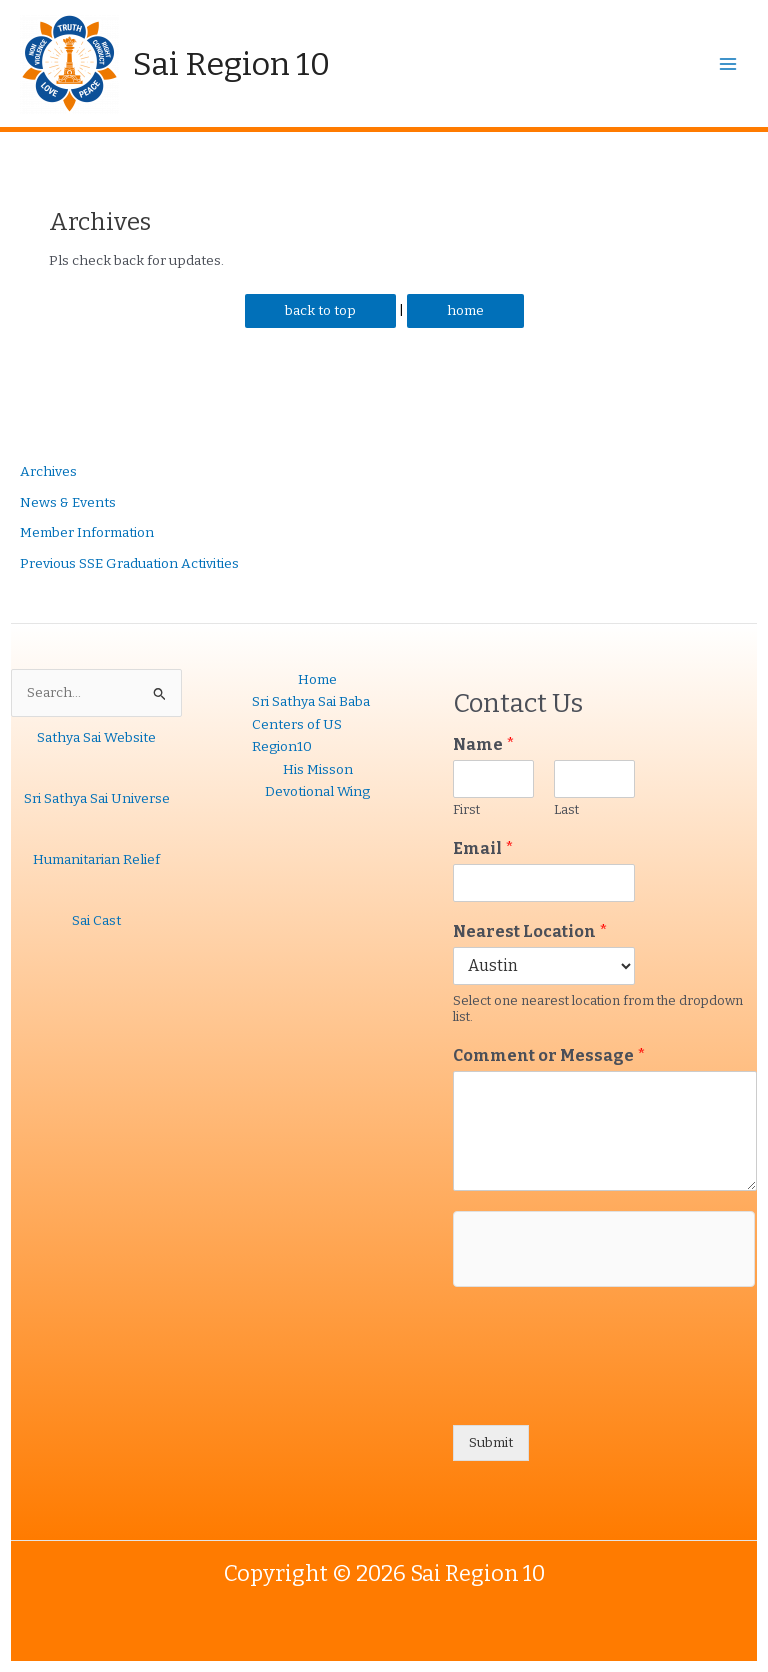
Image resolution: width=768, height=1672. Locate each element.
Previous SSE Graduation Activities (129, 563)
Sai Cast (96, 920)
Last (566, 809)
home (465, 310)
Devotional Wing (317, 791)
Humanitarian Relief (96, 859)
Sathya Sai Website (96, 737)
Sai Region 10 (231, 64)
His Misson (318, 769)
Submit (491, 1442)
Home (317, 679)
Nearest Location (530, 931)
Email (483, 848)
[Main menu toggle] (728, 63)
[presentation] (605, 1392)
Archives (48, 471)
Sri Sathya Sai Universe (97, 798)
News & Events (68, 502)
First (466, 809)
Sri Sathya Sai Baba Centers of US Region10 (311, 724)
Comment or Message (549, 1055)
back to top (320, 310)
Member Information (87, 532)
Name (484, 744)
